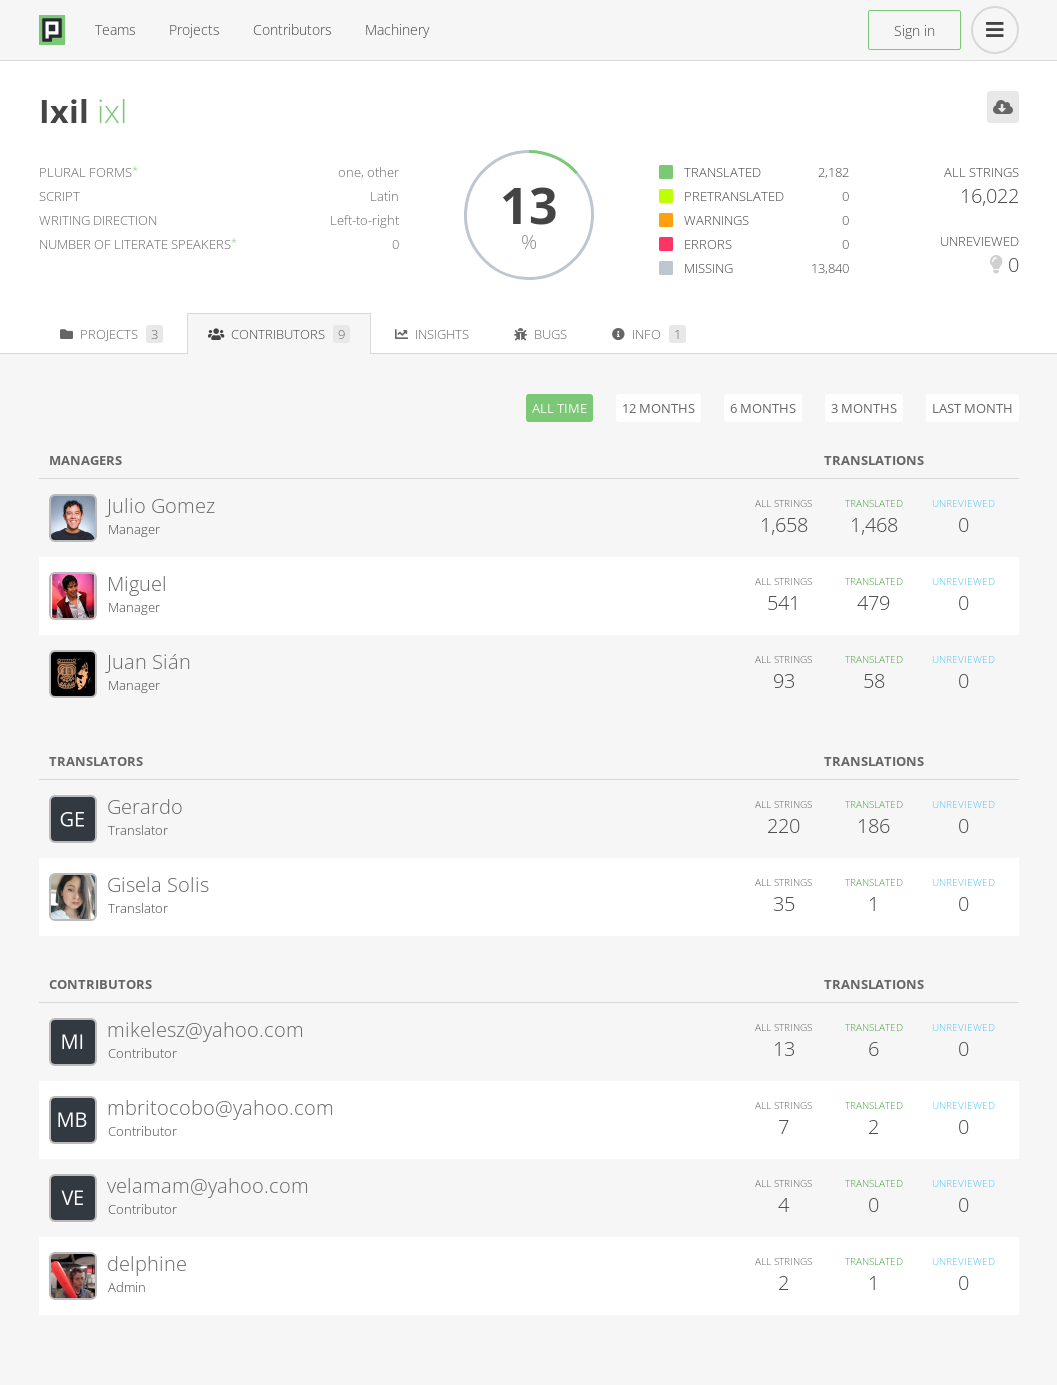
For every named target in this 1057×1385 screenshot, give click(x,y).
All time (559, 408)
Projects (194, 29)
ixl (112, 110)
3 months (864, 408)
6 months (763, 408)
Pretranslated (734, 196)
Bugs (540, 334)
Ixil (64, 110)
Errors (708, 244)
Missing (708, 268)
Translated (722, 172)
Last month (972, 408)
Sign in (914, 30)
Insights (432, 334)
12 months (658, 408)
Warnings (716, 220)
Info (649, 334)
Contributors (292, 29)
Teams (115, 29)
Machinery (397, 29)
